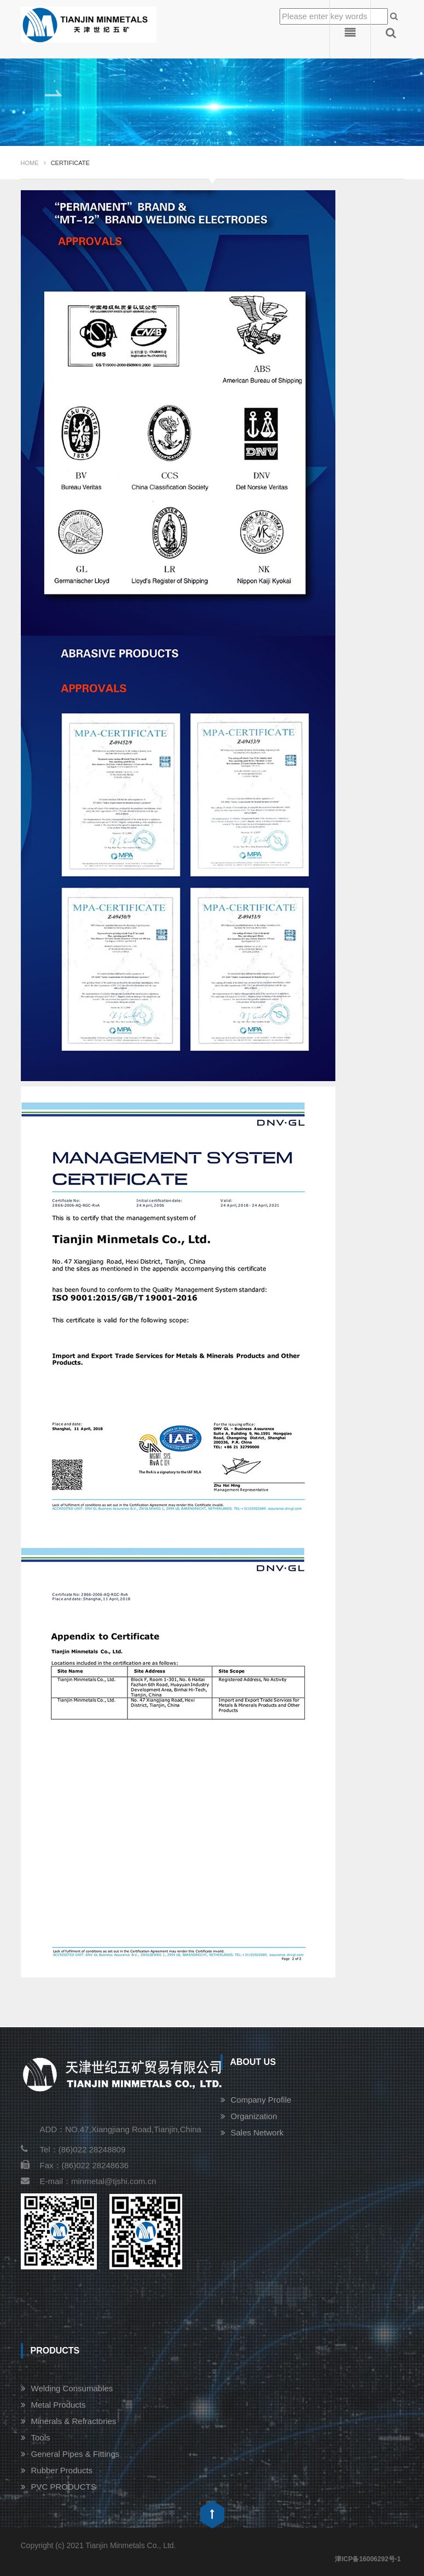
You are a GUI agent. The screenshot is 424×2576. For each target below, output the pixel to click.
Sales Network (257, 2132)
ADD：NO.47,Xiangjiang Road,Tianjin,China (120, 2129)
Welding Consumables (72, 2388)
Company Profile (261, 2099)
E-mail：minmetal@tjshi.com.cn (88, 2181)
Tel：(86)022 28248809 (73, 2149)
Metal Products (58, 2404)
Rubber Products (62, 2470)
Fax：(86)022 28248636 (75, 2165)
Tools (40, 2437)
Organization (254, 2116)
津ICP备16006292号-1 (367, 2559)
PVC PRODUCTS (63, 2486)
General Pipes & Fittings (75, 2453)
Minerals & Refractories (74, 2421)
